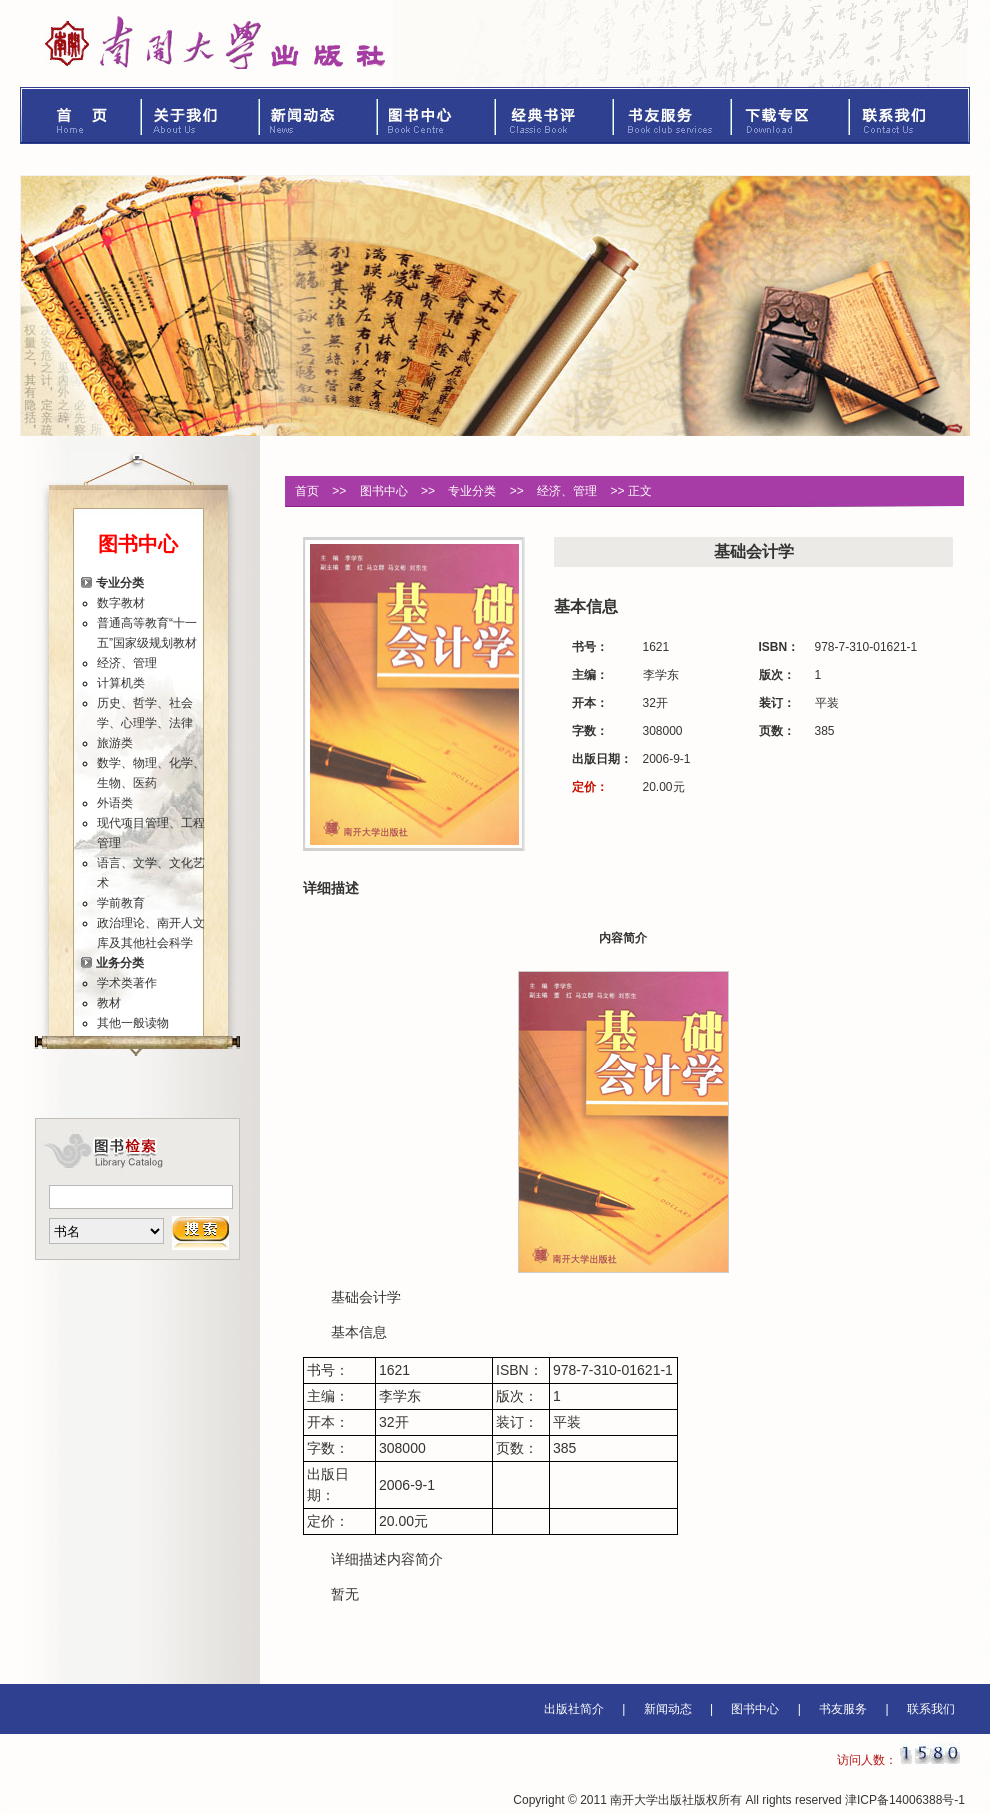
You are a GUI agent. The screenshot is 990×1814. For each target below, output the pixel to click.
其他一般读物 (133, 1023)
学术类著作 (127, 983)
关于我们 (201, 115)
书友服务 (673, 115)
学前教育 (121, 903)
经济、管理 (127, 663)
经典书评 (555, 115)
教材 (109, 1003)
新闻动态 (319, 115)
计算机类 (121, 683)
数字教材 (121, 603)
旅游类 (115, 743)
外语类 (115, 803)
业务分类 (120, 963)
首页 (81, 115)
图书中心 (437, 115)
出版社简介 (574, 1709)
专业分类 (120, 583)
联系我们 (910, 115)
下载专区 (791, 115)
